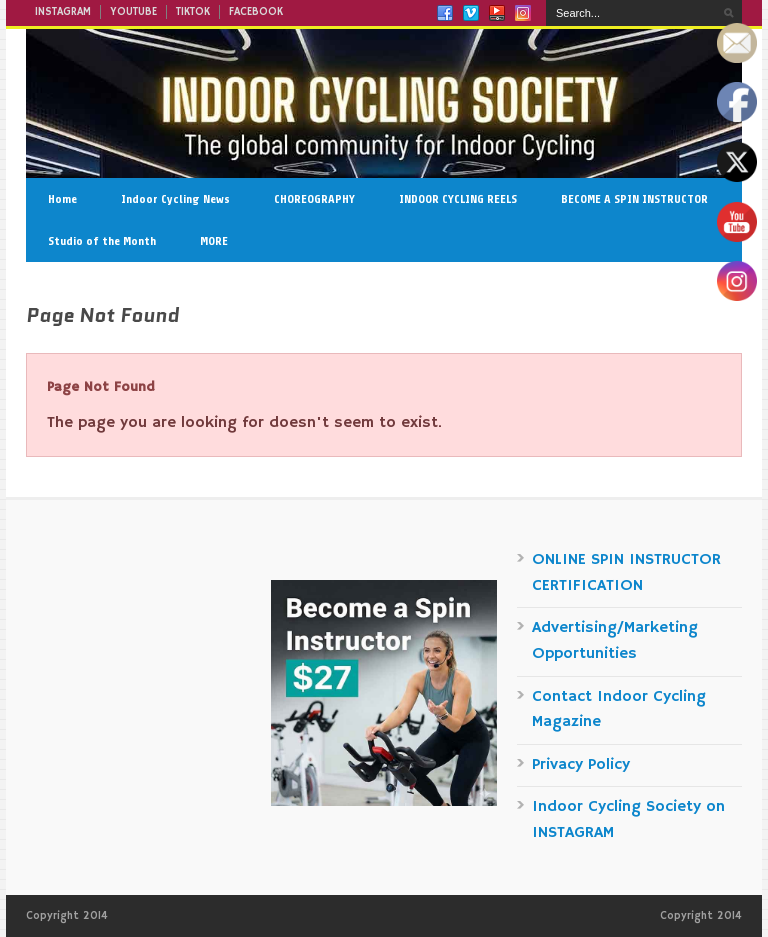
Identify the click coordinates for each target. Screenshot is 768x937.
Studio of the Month (102, 241)
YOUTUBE (133, 12)
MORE (214, 241)
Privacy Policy (581, 765)
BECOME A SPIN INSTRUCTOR (634, 199)
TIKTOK (193, 12)
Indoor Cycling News (175, 199)
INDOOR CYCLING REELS (458, 199)
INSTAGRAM (63, 12)
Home (62, 199)
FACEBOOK (256, 12)
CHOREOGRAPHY (314, 199)
